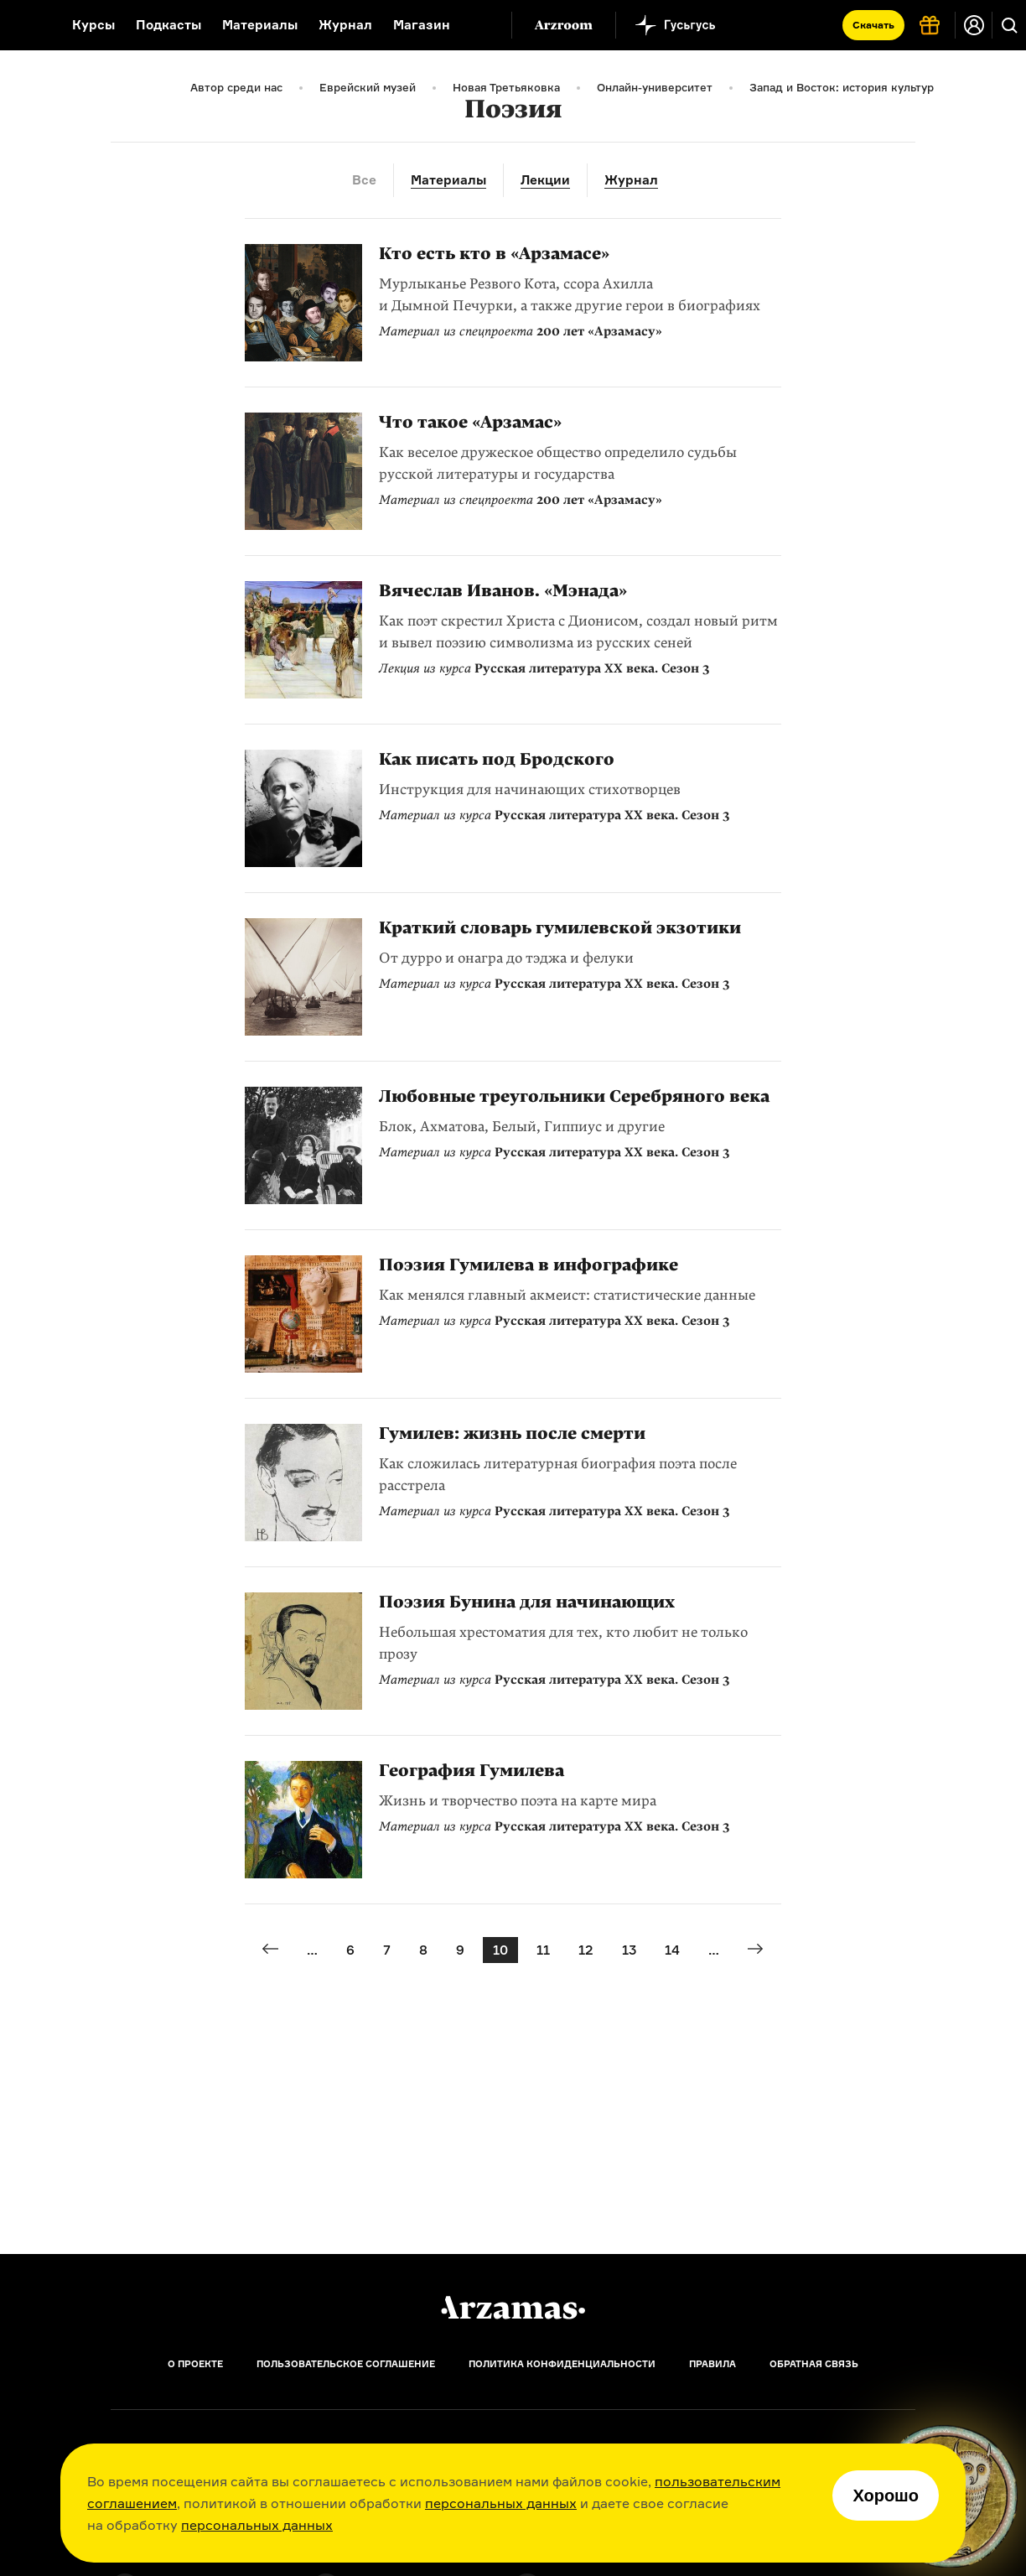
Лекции (545, 180)
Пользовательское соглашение (345, 2364)
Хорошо (885, 2495)
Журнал (345, 25)
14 (672, 1949)
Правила (712, 2364)
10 (500, 1949)
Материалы (260, 25)
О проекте (195, 2364)
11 (543, 1949)
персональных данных (501, 2503)
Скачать (873, 24)
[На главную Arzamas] (25, 25)
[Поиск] (1009, 25)
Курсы (93, 25)
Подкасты (168, 25)
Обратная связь (814, 2364)
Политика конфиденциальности (562, 2364)
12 (585, 1949)
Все (364, 180)
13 (629, 1949)
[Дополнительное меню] (481, 25)
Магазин (421, 25)
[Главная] (513, 2307)
